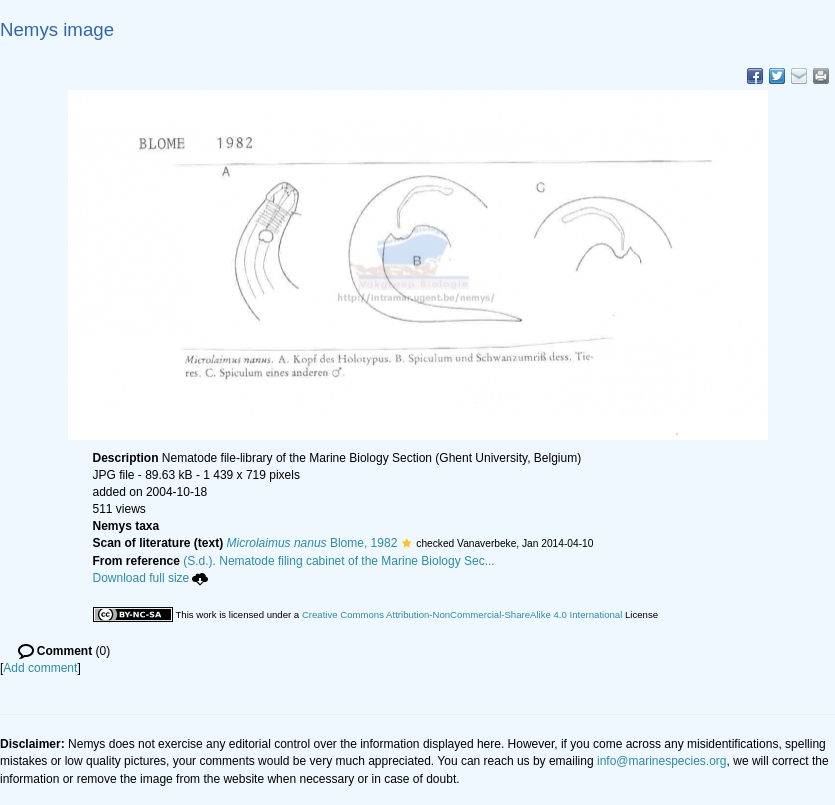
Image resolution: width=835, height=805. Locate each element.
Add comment (40, 668)
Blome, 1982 (312, 543)
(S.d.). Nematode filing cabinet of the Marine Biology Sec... (339, 561)
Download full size (151, 578)
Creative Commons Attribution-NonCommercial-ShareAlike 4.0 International (462, 614)
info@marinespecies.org (662, 761)
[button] (406, 543)
